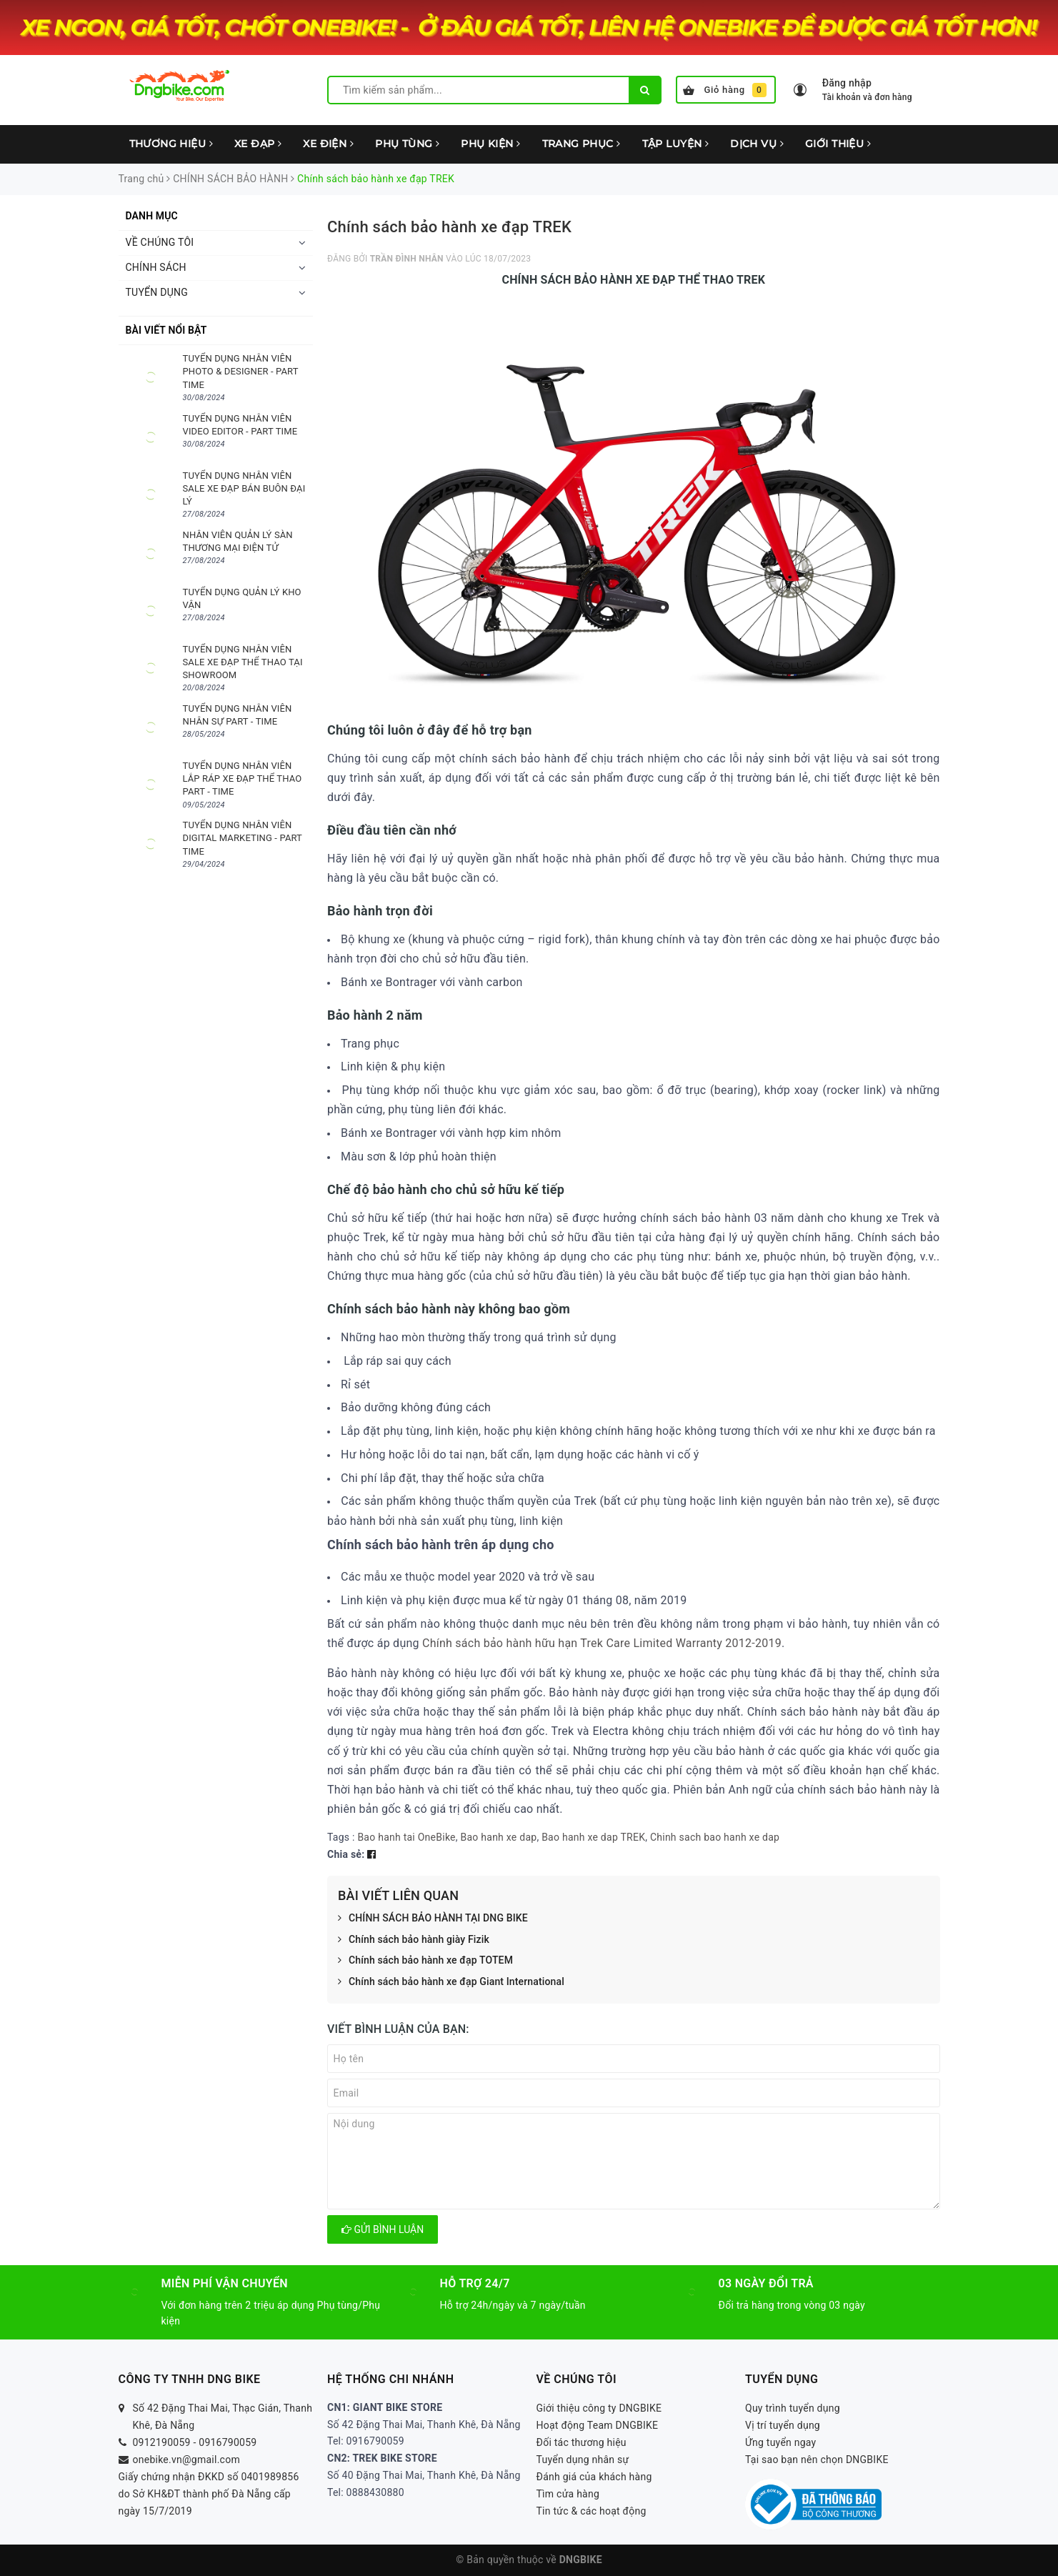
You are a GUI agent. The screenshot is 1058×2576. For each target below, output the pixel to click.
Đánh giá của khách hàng (594, 2476)
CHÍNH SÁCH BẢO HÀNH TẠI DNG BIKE (433, 1918)
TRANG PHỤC (581, 143)
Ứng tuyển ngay (781, 2442)
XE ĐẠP (257, 143)
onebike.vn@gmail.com (186, 2459)
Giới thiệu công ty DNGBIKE (599, 2408)
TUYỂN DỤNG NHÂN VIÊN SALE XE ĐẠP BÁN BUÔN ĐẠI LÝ (244, 488)
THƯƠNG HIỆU (171, 143)
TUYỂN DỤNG (157, 292)
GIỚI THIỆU (838, 143)
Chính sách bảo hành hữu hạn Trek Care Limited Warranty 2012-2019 (602, 1643)
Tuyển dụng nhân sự (583, 2459)
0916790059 (227, 2442)
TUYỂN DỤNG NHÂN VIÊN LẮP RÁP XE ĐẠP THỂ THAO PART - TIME (242, 778)
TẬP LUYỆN (675, 143)
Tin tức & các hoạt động (592, 2511)
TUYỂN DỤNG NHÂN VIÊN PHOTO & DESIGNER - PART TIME (241, 371)
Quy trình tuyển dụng (792, 2408)
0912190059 (162, 2442)
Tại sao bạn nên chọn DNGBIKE (817, 2459)
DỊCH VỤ (757, 143)
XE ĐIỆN (328, 143)
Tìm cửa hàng (568, 2494)
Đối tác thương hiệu (582, 2442)
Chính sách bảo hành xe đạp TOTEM (425, 1961)
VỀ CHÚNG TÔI (160, 242)
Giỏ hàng (725, 90)
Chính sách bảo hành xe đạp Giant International (451, 1982)
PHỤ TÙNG (407, 143)
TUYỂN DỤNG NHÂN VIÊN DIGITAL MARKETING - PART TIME (242, 838)
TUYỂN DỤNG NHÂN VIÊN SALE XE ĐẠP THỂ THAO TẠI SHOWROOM (243, 662)
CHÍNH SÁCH (156, 267)
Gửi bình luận (382, 2229)
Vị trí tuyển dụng (782, 2425)
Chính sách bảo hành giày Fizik (413, 1940)
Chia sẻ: (345, 1854)
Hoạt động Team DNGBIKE (598, 2425)
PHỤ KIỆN (490, 143)
